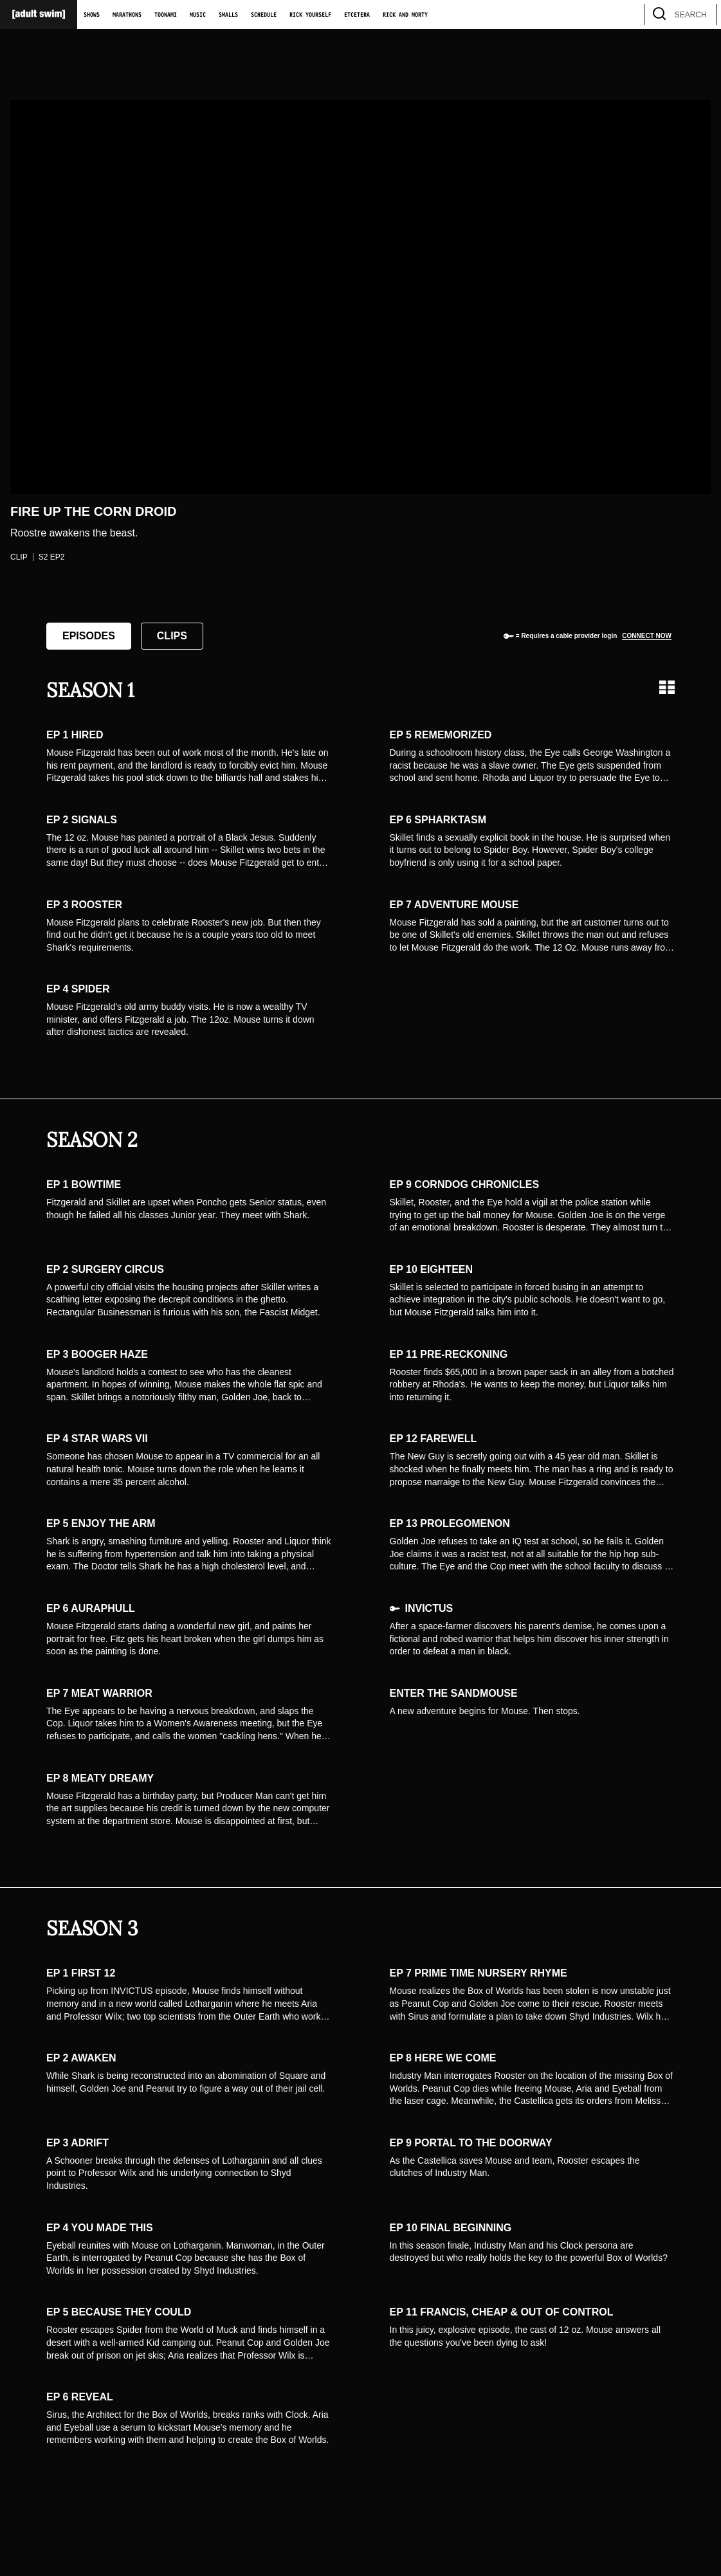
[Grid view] (667, 687)
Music (198, 15)
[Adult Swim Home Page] (38, 14)
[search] (701, 14)
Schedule (264, 15)
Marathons (127, 15)
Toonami (165, 15)
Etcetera (357, 15)
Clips (172, 635)
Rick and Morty (405, 15)
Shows (92, 15)
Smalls (228, 15)
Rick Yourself (310, 15)
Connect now (646, 635)
